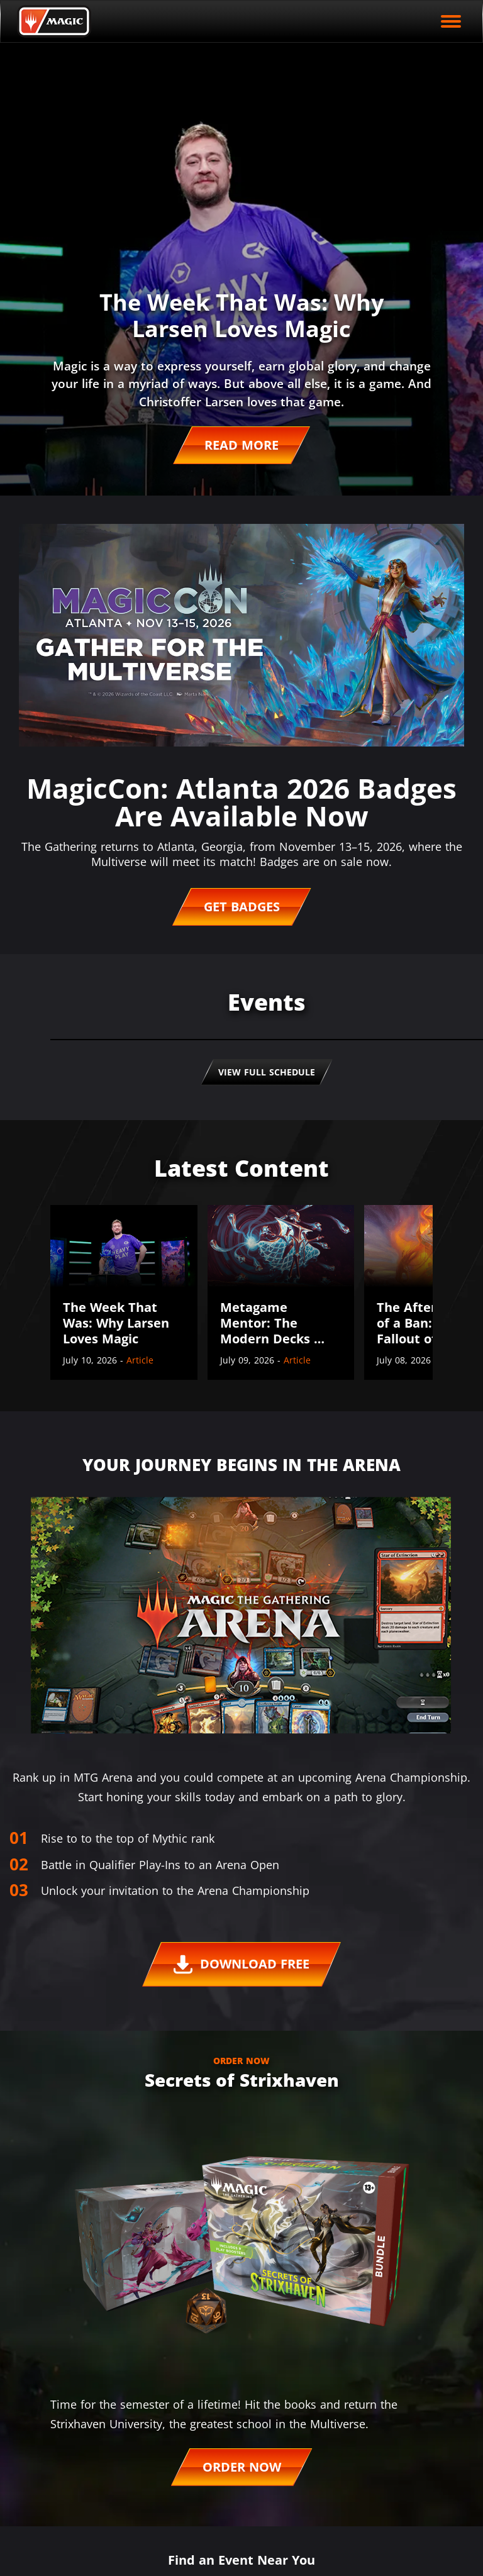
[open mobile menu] (451, 21)
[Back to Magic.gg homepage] (54, 21)
